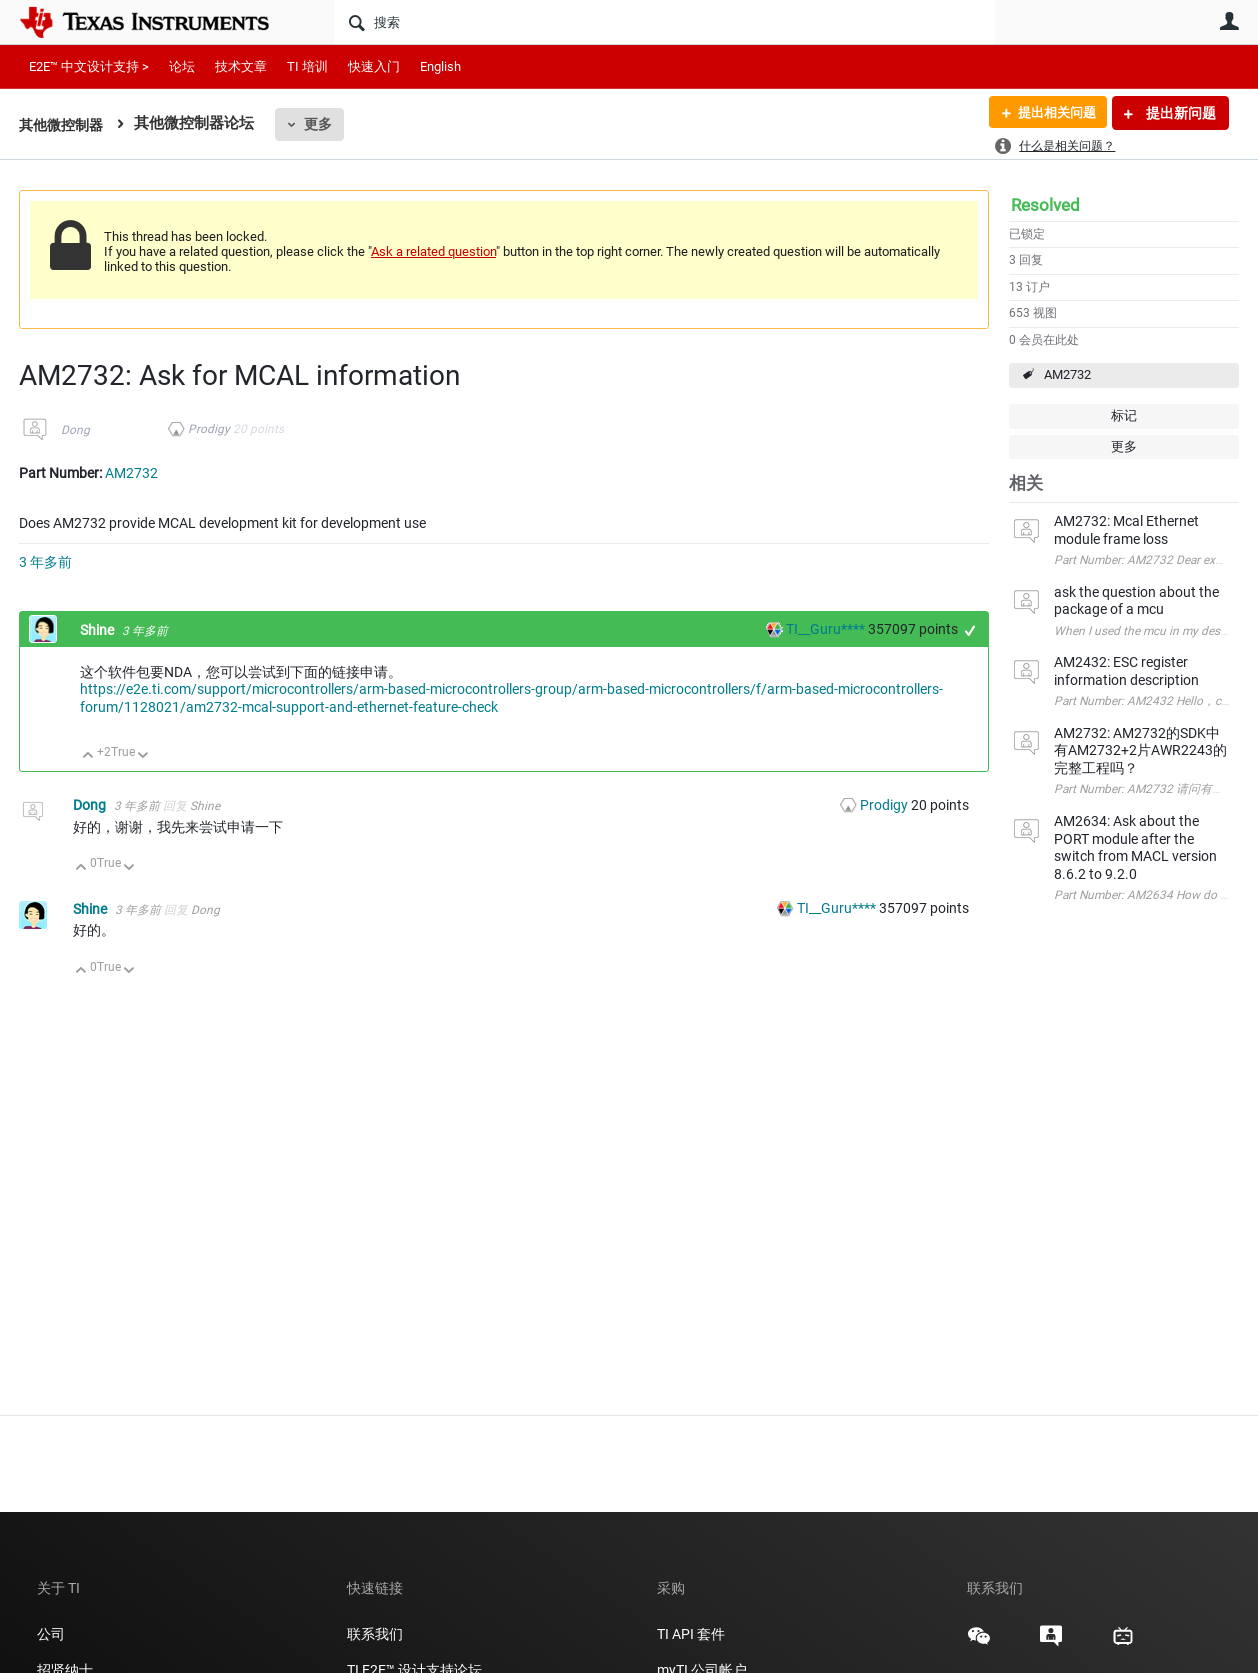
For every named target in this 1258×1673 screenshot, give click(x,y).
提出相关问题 (1052, 113)
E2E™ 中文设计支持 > (89, 66)
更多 (324, 124)
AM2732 (1067, 374)
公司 (51, 1634)
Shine (98, 630)
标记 (1124, 415)
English (440, 66)
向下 (143, 756)
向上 (88, 756)
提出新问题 (1179, 113)
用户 (1229, 21)
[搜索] (664, 22)
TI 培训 (307, 66)
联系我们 (375, 1634)
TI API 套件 (691, 1634)
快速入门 (374, 66)
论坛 (182, 66)
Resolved (1045, 205)
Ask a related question (433, 251)
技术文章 (241, 66)
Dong (75, 430)
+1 (970, 630)
